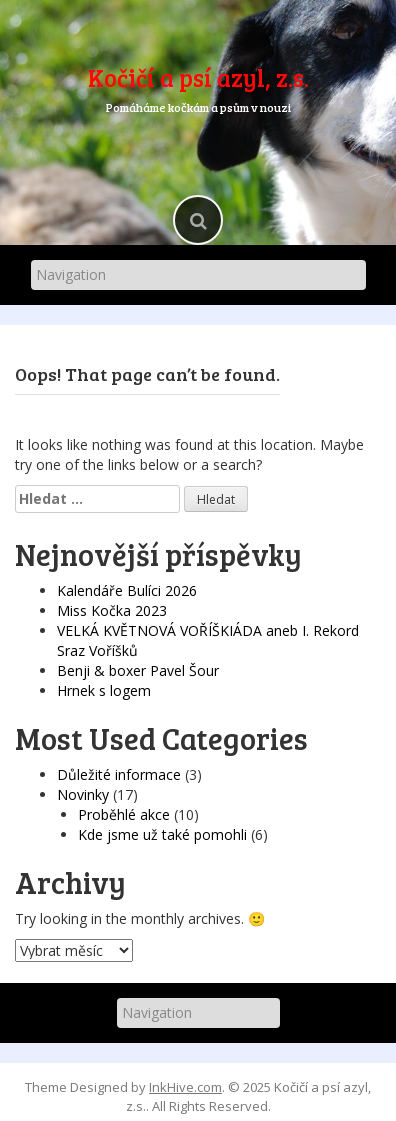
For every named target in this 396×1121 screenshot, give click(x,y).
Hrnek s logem (104, 690)
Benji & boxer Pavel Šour (138, 670)
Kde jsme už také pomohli (162, 834)
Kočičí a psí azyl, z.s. (198, 77)
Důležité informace (119, 774)
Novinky (83, 794)
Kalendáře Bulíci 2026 (127, 590)
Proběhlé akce (124, 814)
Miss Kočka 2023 (112, 610)
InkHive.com (185, 1087)
